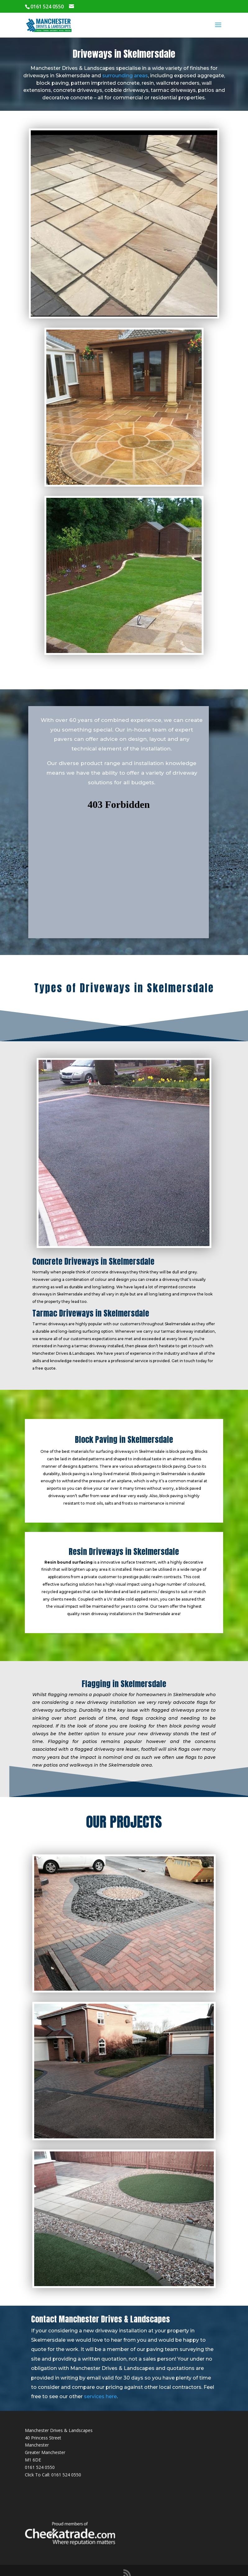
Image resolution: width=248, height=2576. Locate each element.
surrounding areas (125, 76)
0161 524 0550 (40, 2467)
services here (100, 2396)
